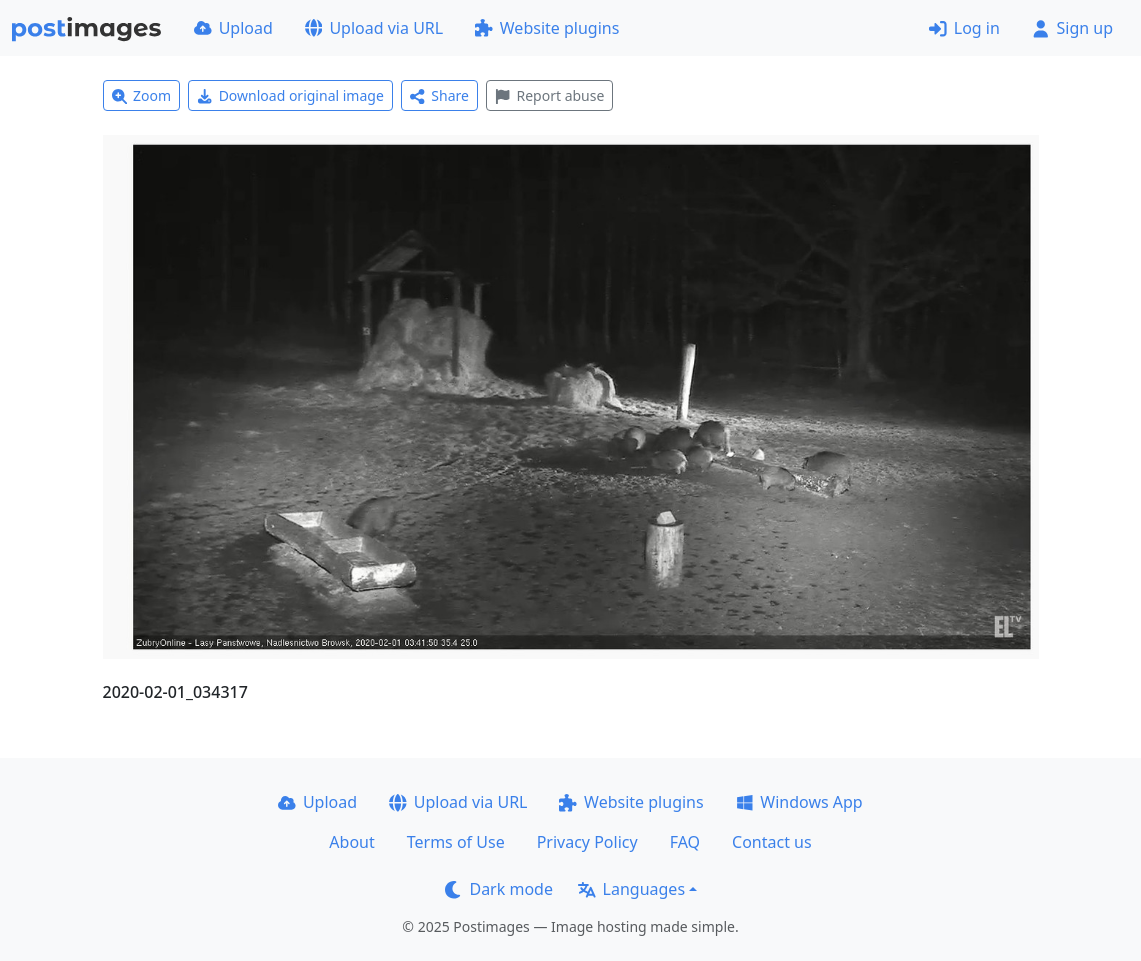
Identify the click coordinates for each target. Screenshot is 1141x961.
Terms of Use (456, 842)
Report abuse (549, 95)
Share (439, 95)
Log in (964, 28)
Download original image (290, 95)
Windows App (799, 802)
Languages (631, 889)
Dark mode (499, 889)
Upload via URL (374, 28)
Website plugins (547, 28)
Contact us (772, 842)
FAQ (685, 842)
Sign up (1072, 28)
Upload (233, 28)
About (351, 842)
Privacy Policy (587, 842)
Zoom (142, 95)
